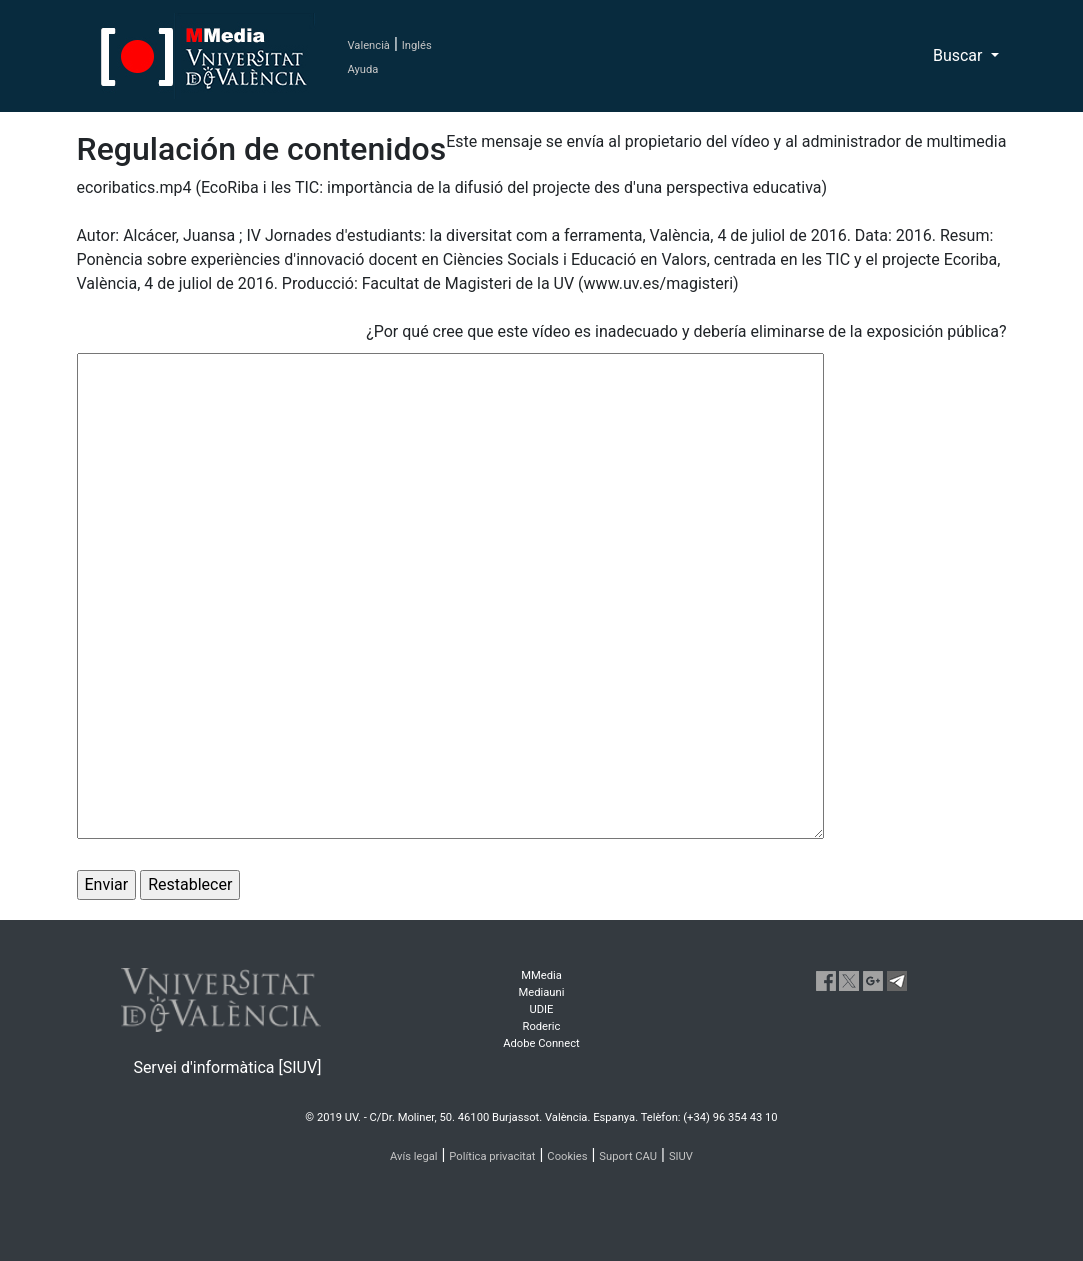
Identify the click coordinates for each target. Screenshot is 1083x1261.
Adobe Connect (541, 1043)
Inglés (417, 45)
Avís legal (414, 1156)
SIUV (681, 1156)
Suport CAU (628, 1156)
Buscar (960, 55)
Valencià (369, 45)
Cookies (567, 1156)
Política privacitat (492, 1156)
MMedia (541, 975)
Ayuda (363, 69)
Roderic (542, 1026)
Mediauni (542, 992)
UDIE (541, 1009)
